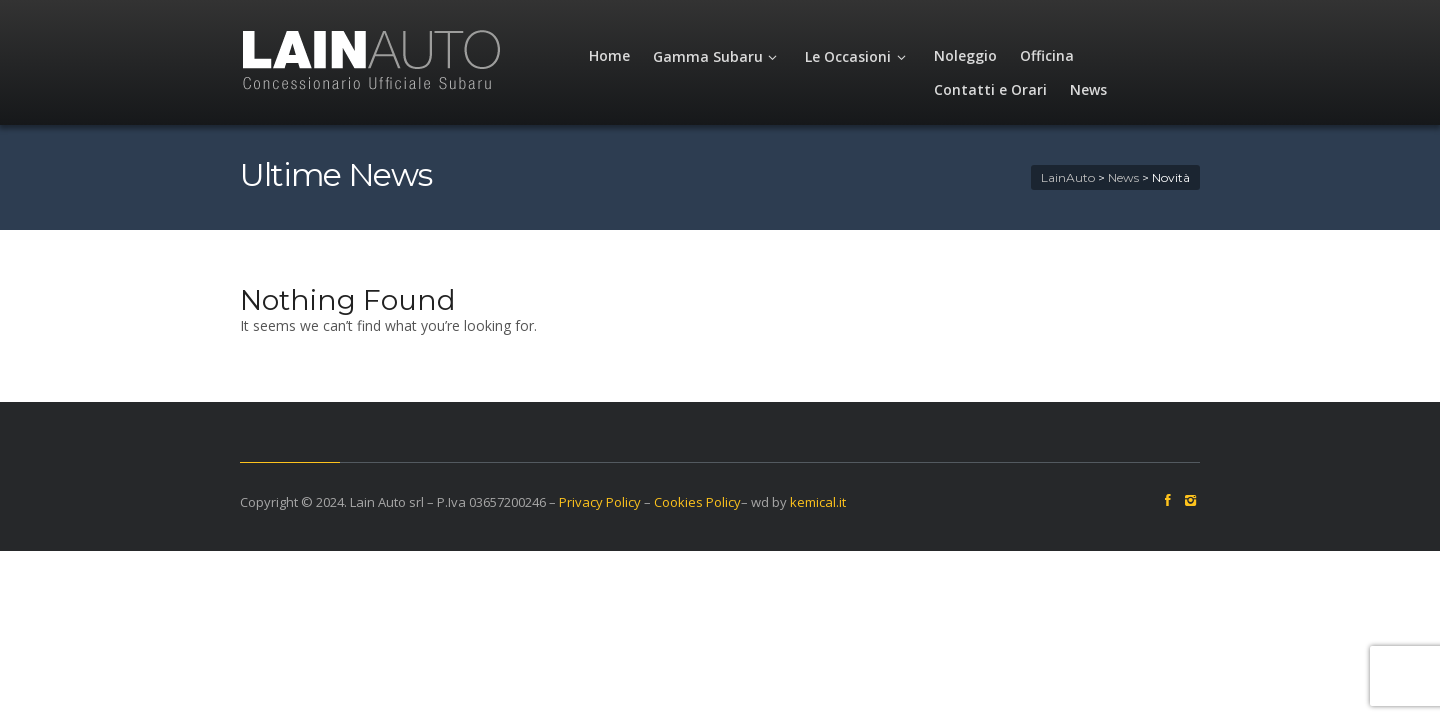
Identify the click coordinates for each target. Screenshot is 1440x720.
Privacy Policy (540, 502)
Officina (1030, 55)
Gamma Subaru (701, 56)
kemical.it (758, 502)
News (1234, 55)
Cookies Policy (637, 502)
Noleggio (948, 55)
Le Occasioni (841, 56)
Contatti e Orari (1136, 55)
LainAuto (1128, 177)
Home (592, 55)
